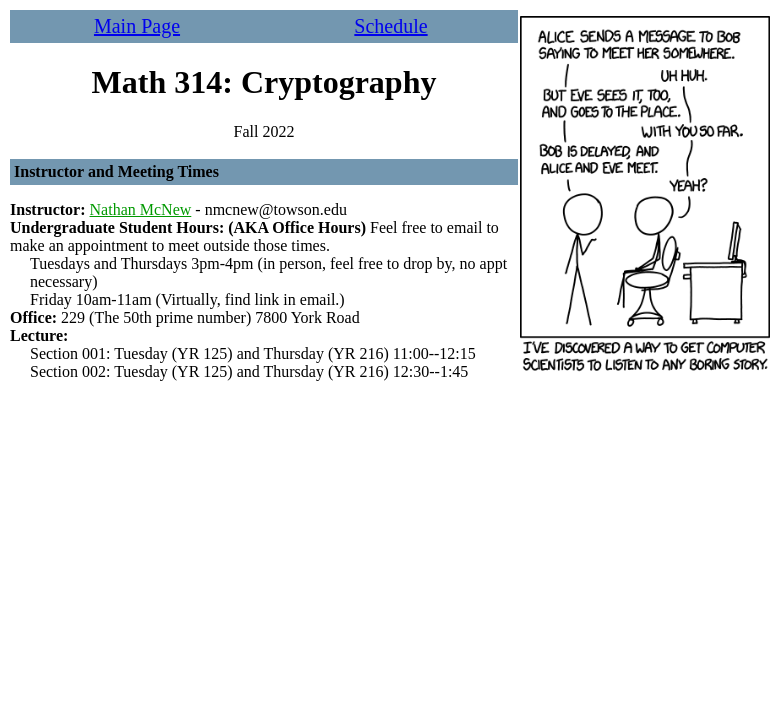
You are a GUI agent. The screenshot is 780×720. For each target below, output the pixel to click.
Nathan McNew (141, 209)
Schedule (390, 26)
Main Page (137, 26)
